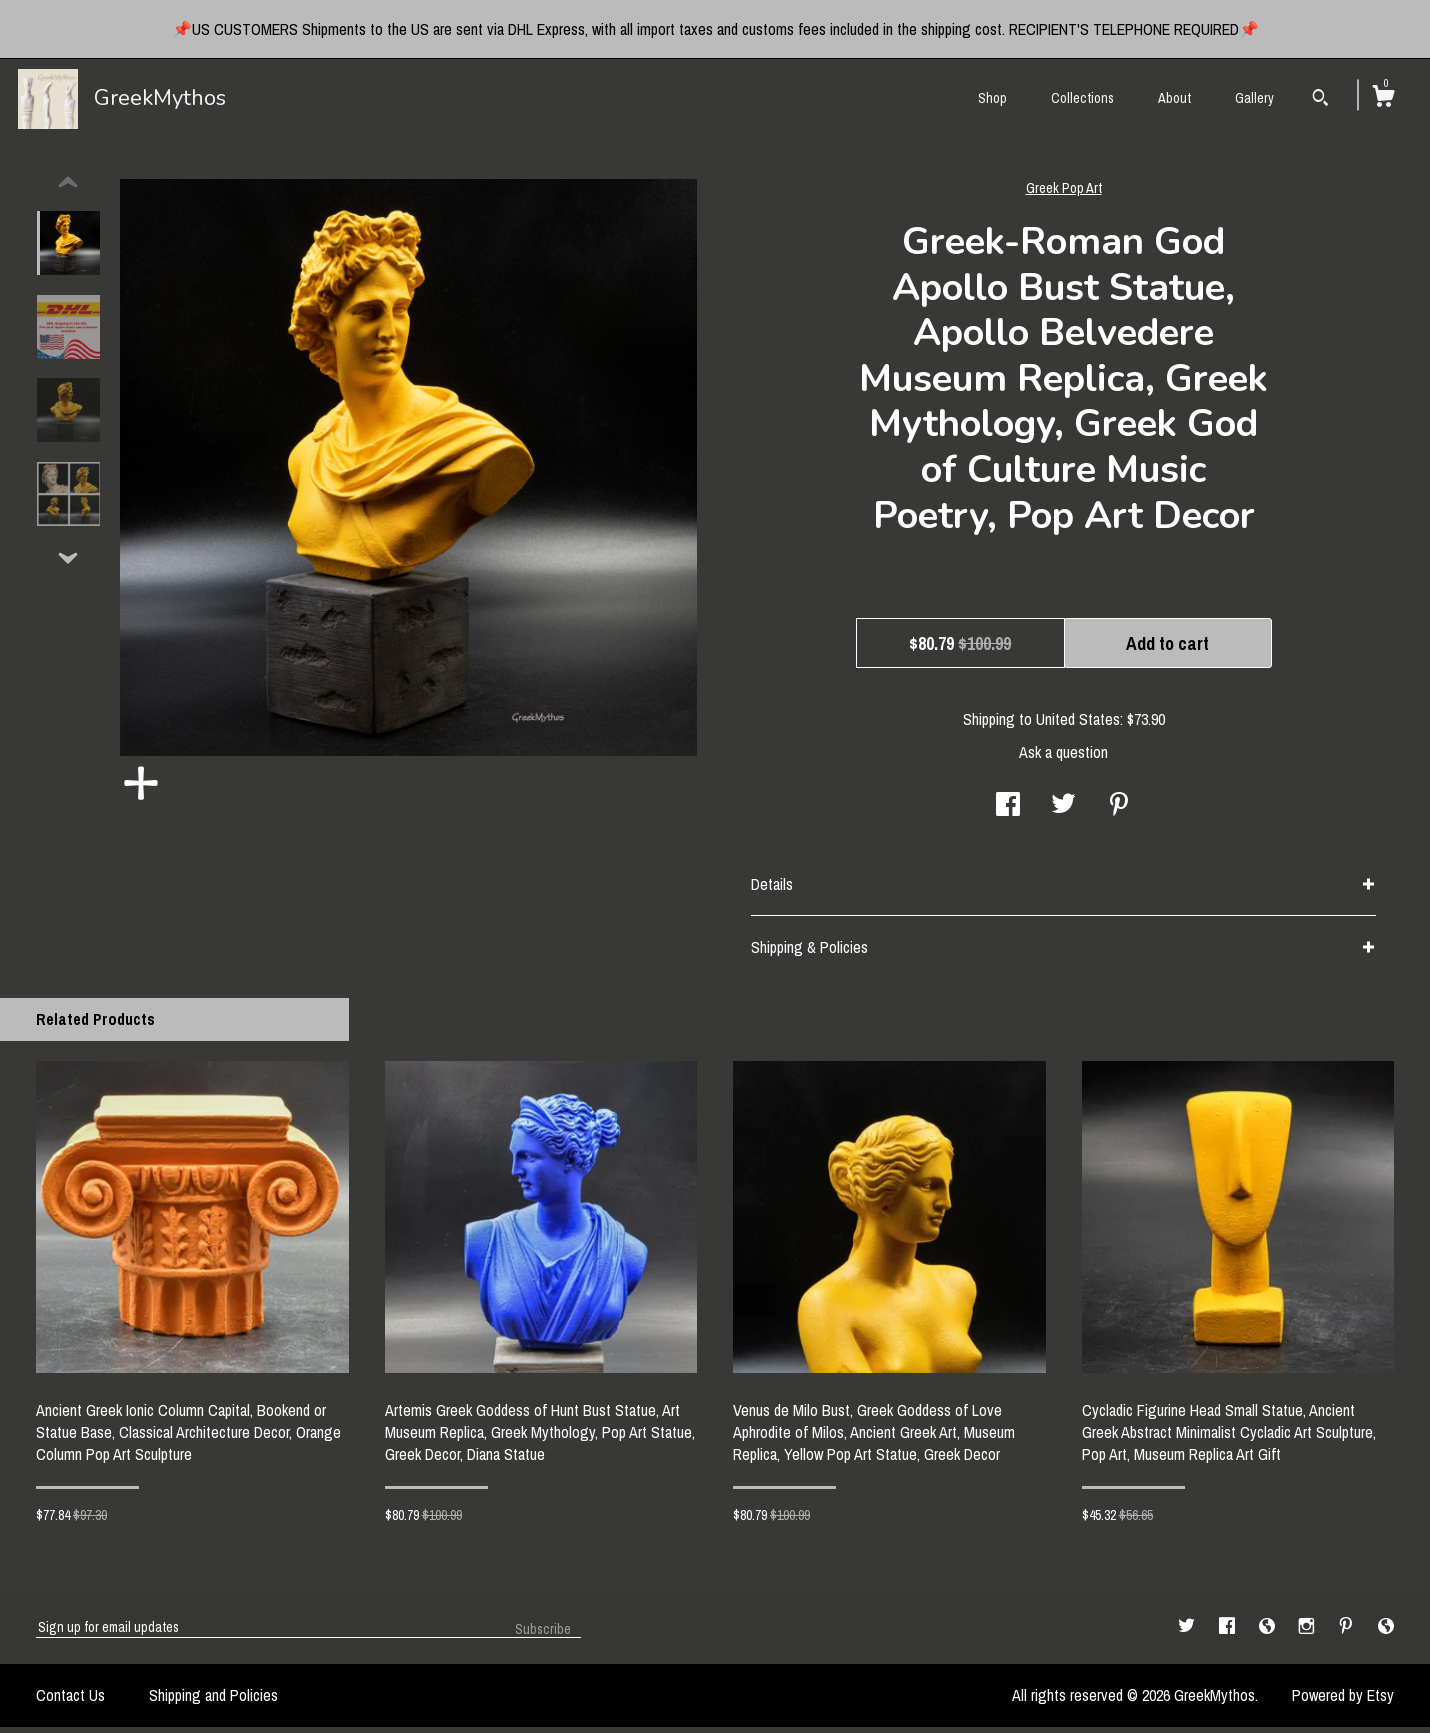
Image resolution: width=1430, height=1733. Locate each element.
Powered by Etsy (1343, 1701)
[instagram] (1308, 1632)
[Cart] (1383, 99)
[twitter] (1188, 1632)
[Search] (1320, 100)
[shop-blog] (1269, 1632)
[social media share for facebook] (1008, 812)
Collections (1082, 98)
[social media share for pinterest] (1119, 812)
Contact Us (70, 1701)
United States (1078, 725)
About (1174, 98)
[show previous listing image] (68, 189)
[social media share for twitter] (1063, 812)
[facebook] (1229, 1632)
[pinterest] (1348, 1632)
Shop (992, 98)
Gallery (1254, 98)
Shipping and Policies (213, 1701)
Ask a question (1063, 758)
